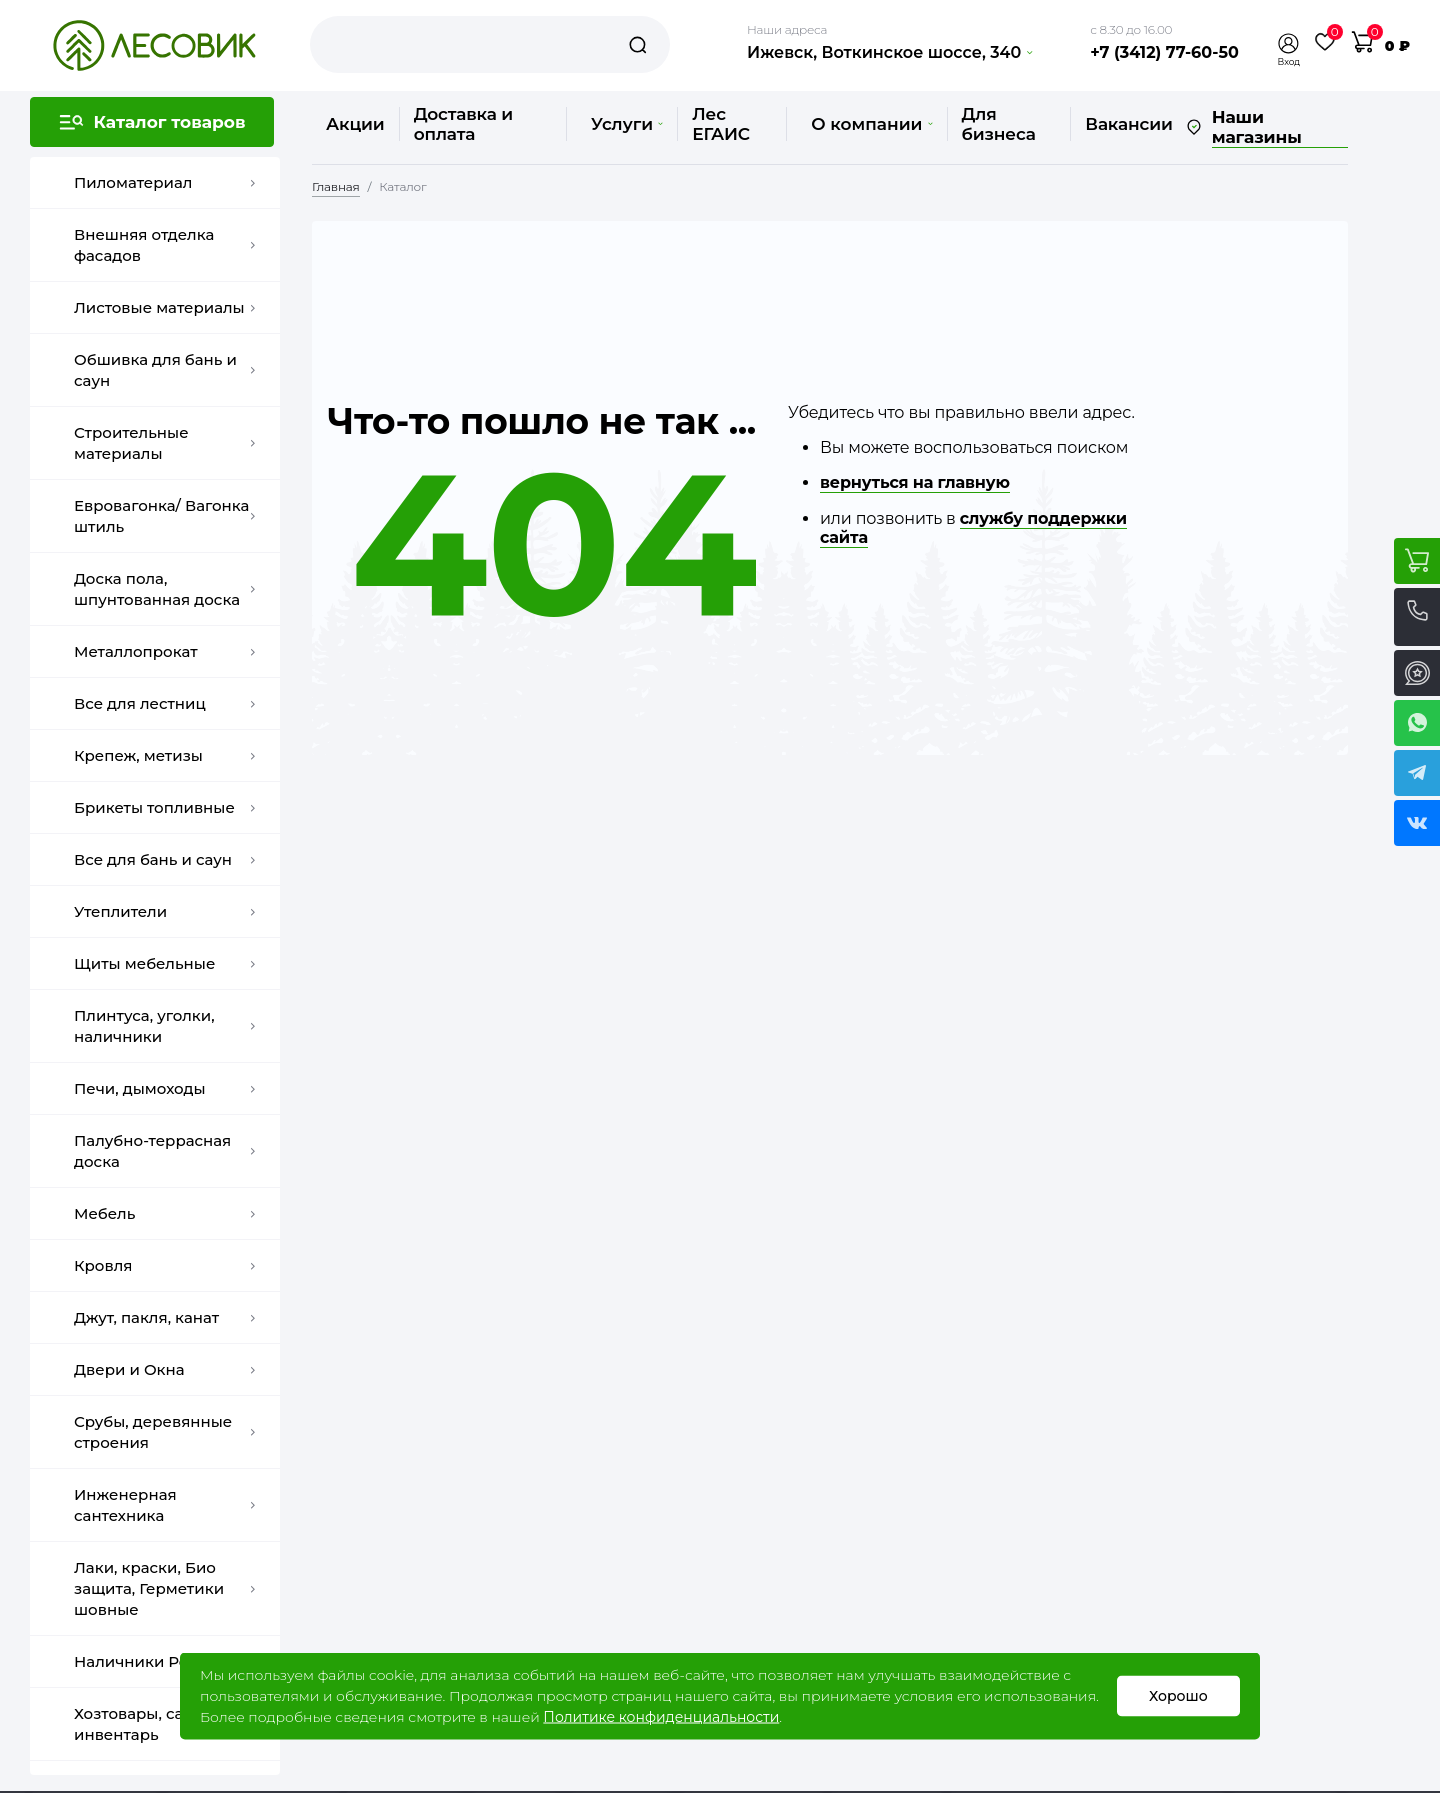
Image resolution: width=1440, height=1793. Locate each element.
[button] (1289, 43)
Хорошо (1178, 1696)
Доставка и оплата (463, 124)
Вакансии (1128, 124)
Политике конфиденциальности (661, 1717)
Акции (355, 124)
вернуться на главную (915, 482)
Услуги (627, 124)
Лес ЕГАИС (721, 124)
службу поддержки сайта (973, 528)
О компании (871, 124)
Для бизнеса (999, 124)
